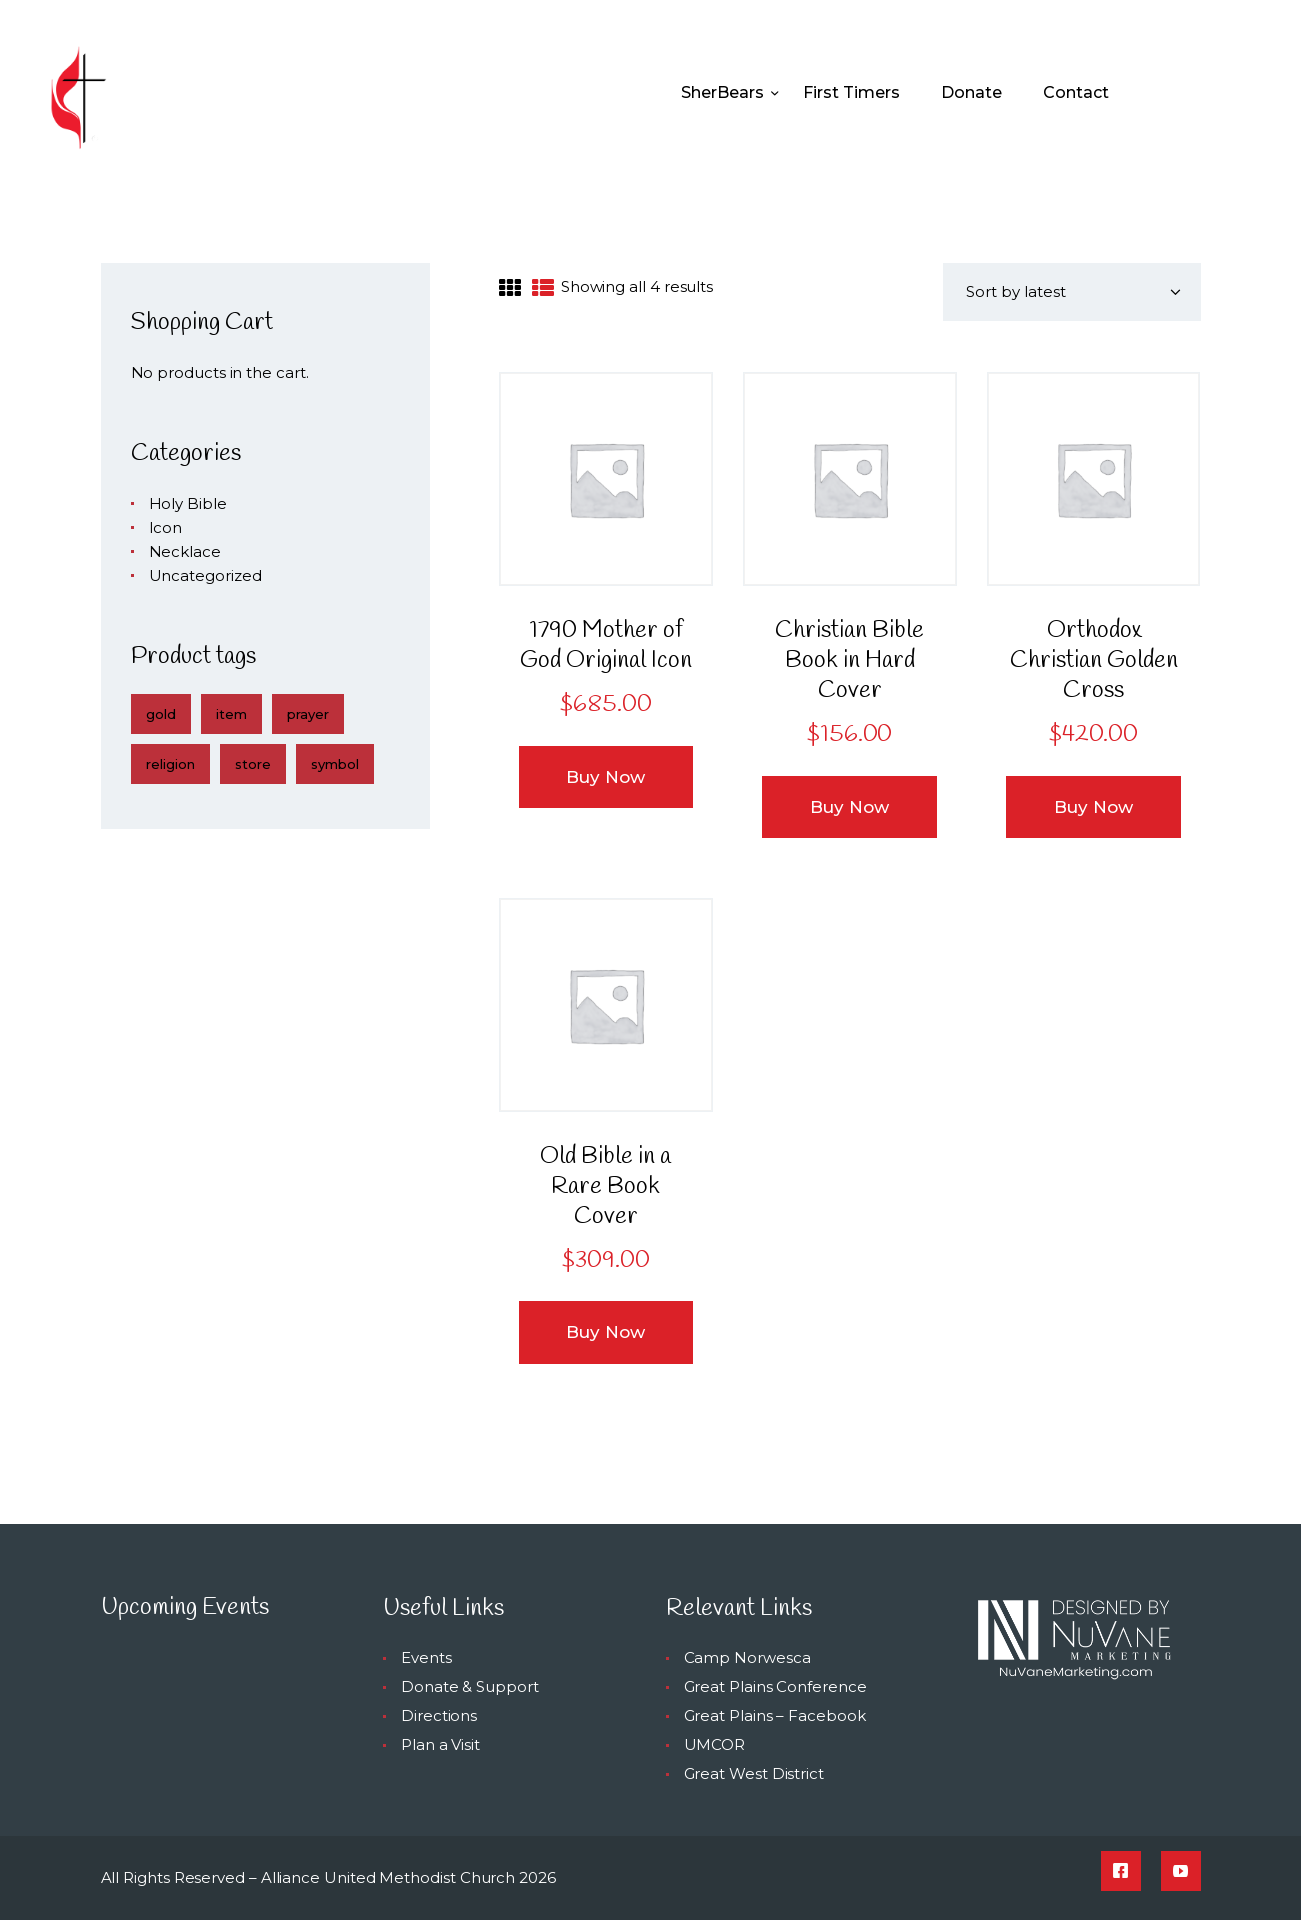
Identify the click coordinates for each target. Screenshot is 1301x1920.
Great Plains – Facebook (775, 1715)
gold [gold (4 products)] (161, 714)
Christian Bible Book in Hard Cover (849, 661)
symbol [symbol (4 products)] (335, 764)
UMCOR (715, 1744)
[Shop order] (1072, 292)
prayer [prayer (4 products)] (308, 714)
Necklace (185, 551)
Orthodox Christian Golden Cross (1094, 661)
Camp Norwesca (747, 1657)
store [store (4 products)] (253, 764)
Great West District (754, 1773)
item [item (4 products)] (231, 714)
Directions (439, 1715)
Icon (166, 527)
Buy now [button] (605, 777)
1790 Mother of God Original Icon (606, 646)
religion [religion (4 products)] (170, 764)
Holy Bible (188, 503)
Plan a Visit (440, 1744)
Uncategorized (205, 575)
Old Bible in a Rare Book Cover (605, 1187)
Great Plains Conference (775, 1686)
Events (426, 1657)
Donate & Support (470, 1686)
